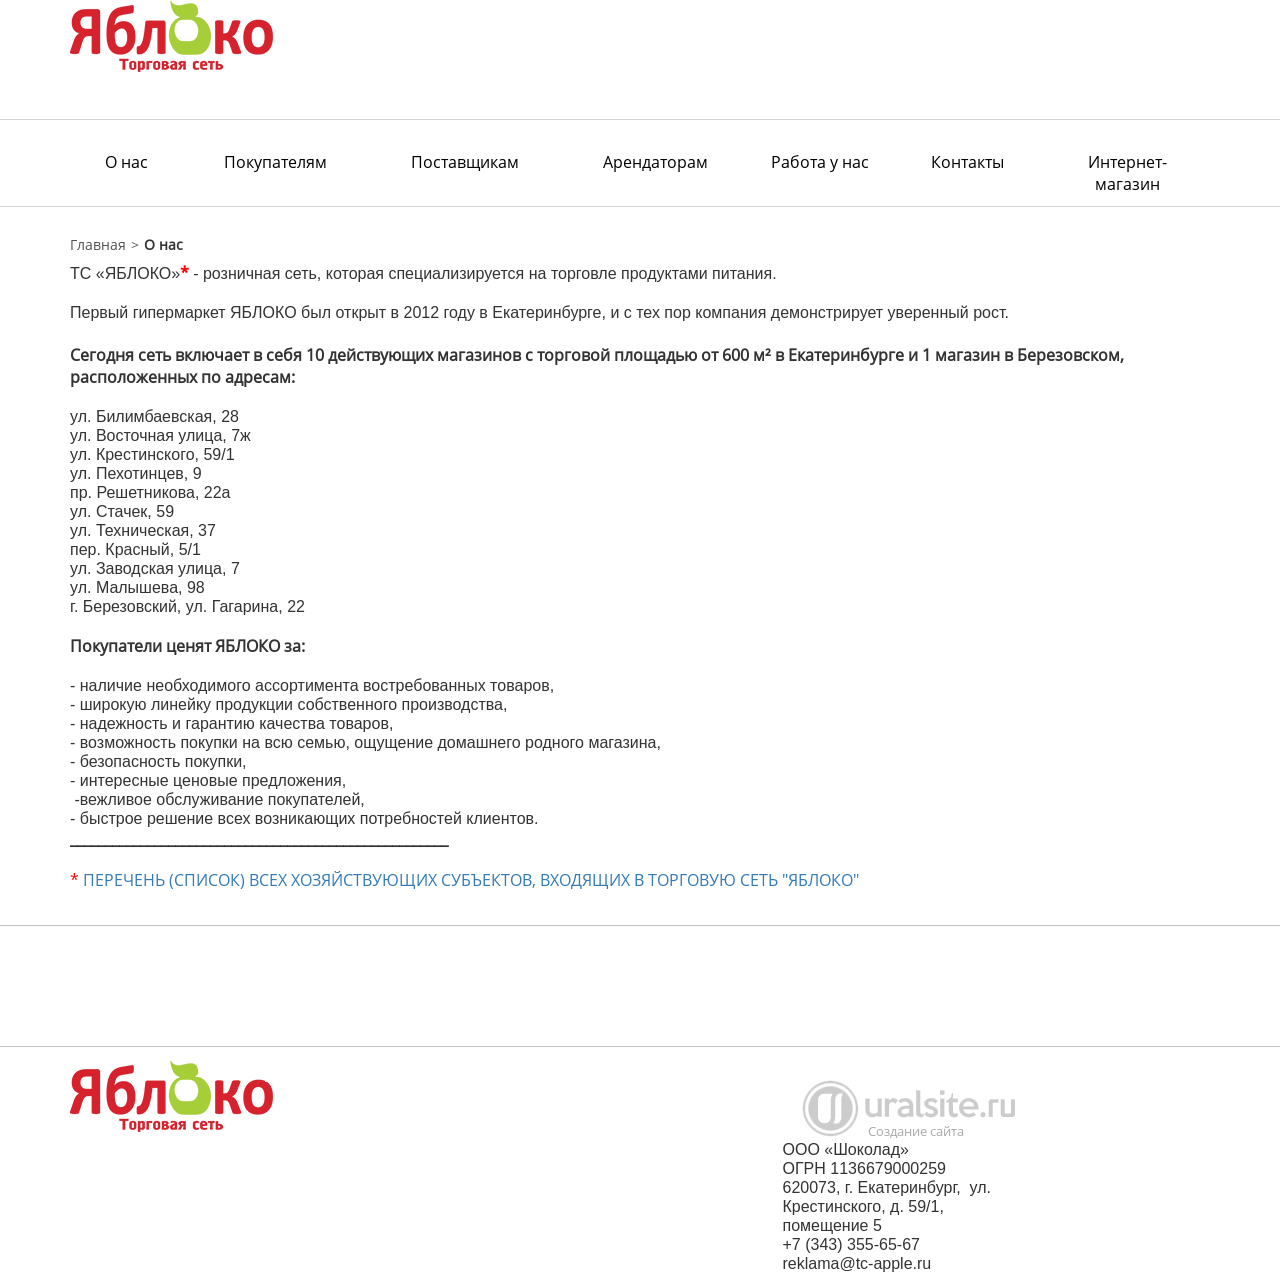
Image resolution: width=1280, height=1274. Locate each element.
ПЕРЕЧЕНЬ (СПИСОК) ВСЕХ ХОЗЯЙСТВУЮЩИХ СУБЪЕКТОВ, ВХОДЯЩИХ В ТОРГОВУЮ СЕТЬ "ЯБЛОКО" (471, 880)
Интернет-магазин (1127, 173)
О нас (126, 162)
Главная (98, 244)
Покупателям (275, 162)
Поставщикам (465, 162)
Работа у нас (820, 162)
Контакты (967, 162)
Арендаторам (655, 162)
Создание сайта (916, 1131)
